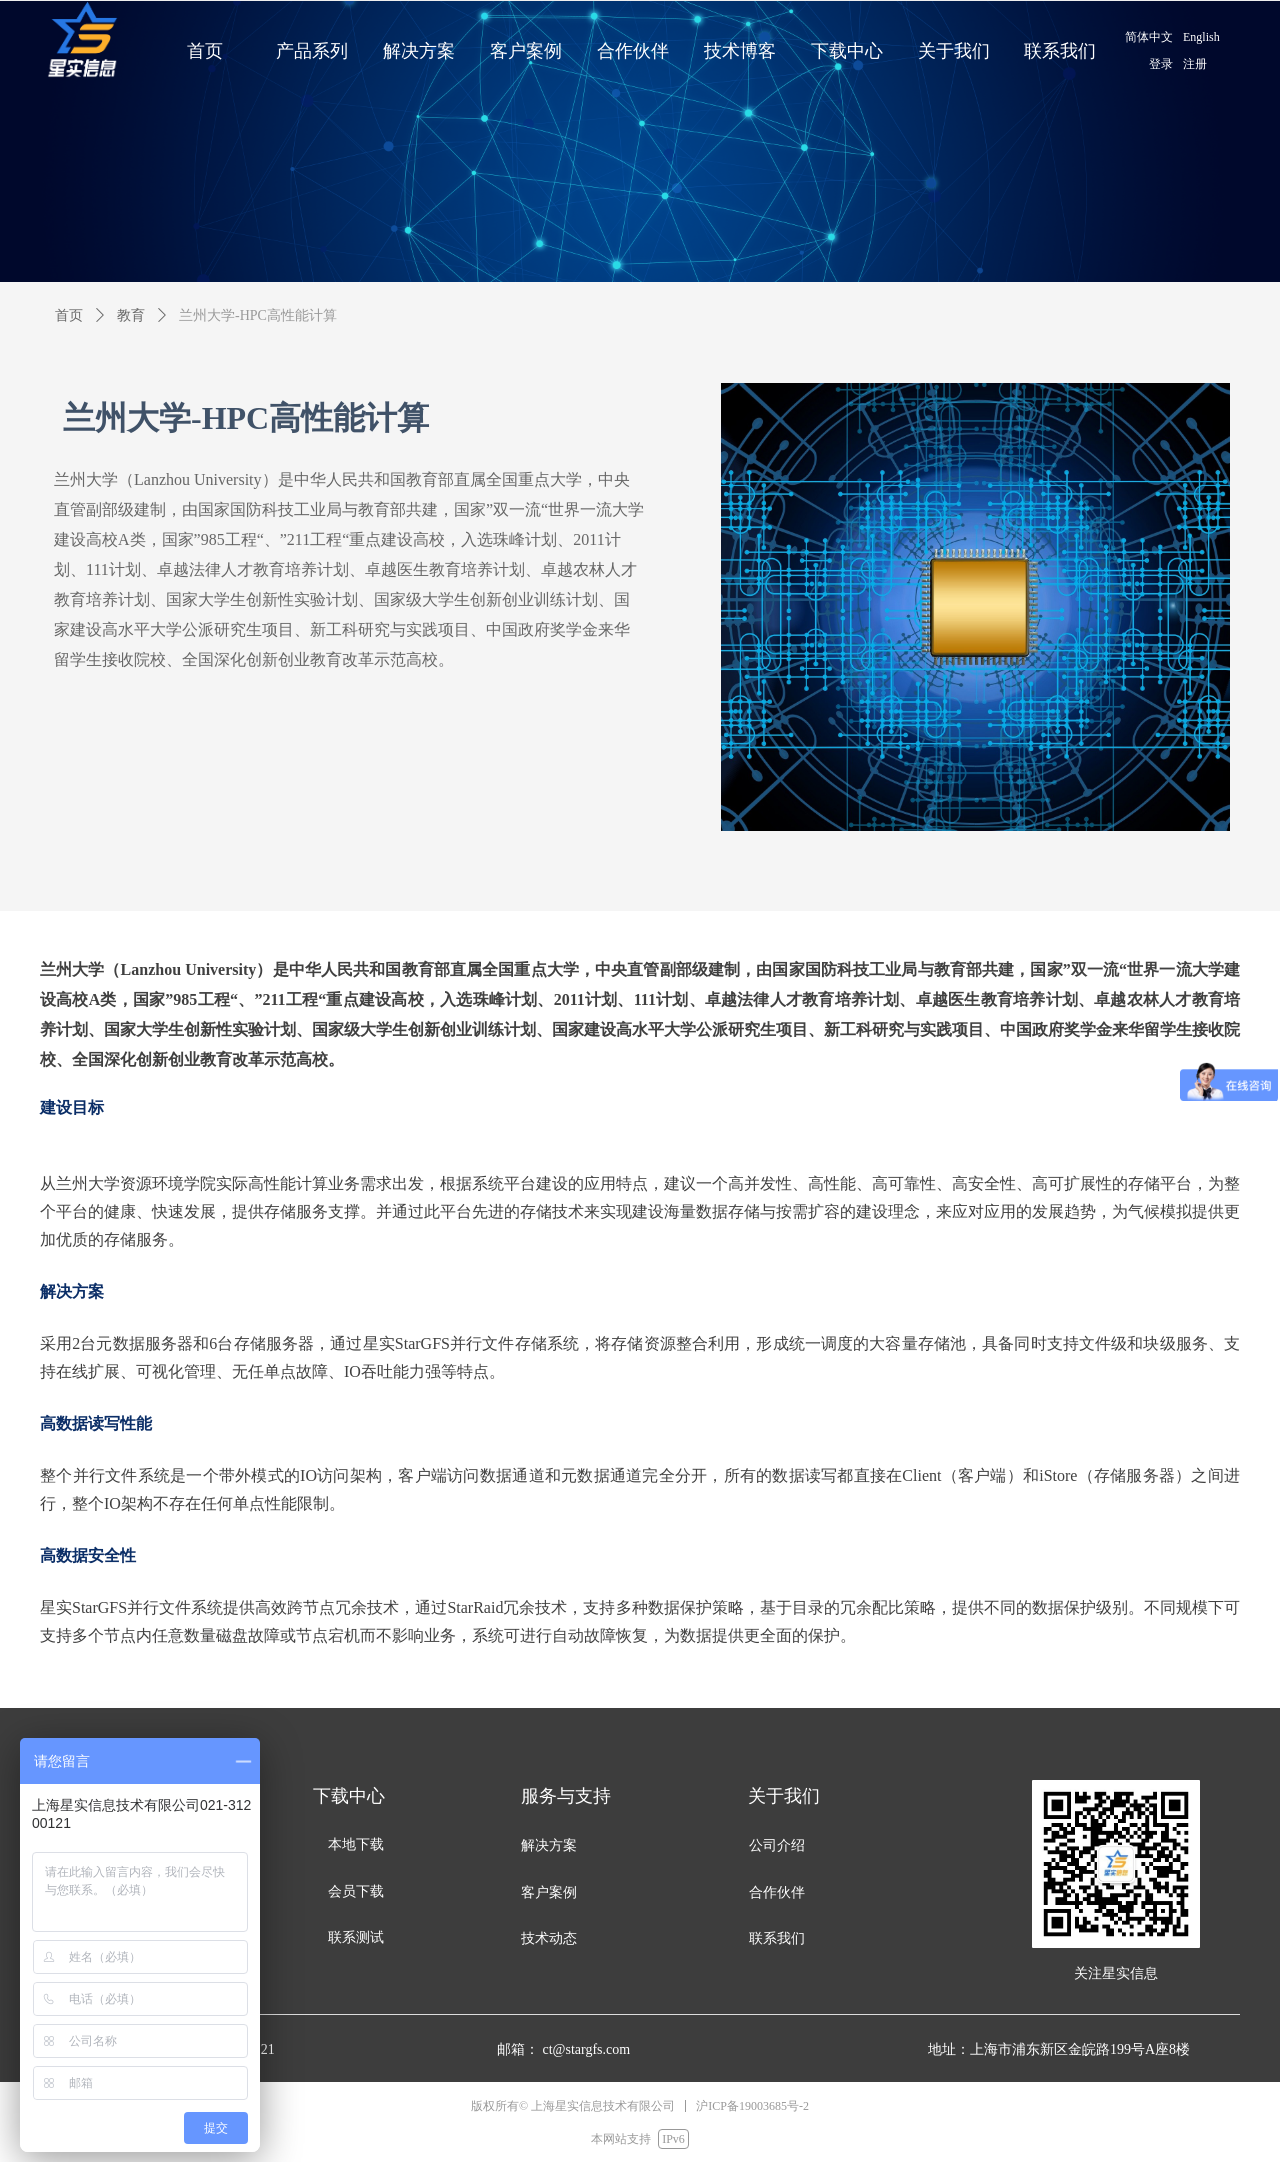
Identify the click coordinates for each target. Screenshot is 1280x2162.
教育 (131, 315)
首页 (69, 315)
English (1201, 37)
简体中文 (1149, 37)
